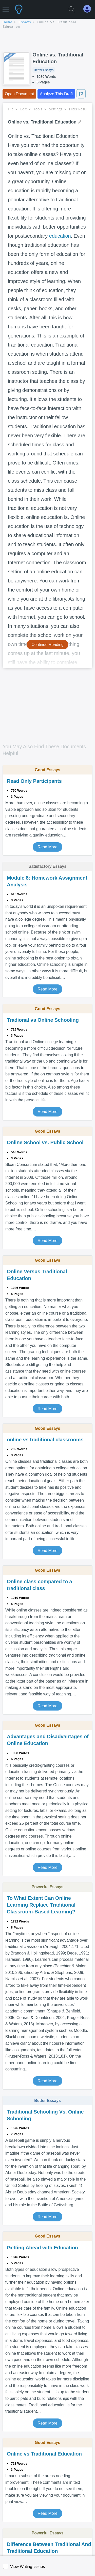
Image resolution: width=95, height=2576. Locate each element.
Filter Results (81, 109)
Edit (25, 109)
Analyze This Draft (56, 94)
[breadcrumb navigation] (47, 25)
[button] (6, 7)
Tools (39, 109)
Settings (57, 109)
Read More (47, 847)
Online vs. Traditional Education (57, 58)
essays (25, 22)
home (7, 22)
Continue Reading (47, 644)
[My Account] (89, 9)
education (60, 236)
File (12, 109)
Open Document (19, 94)
